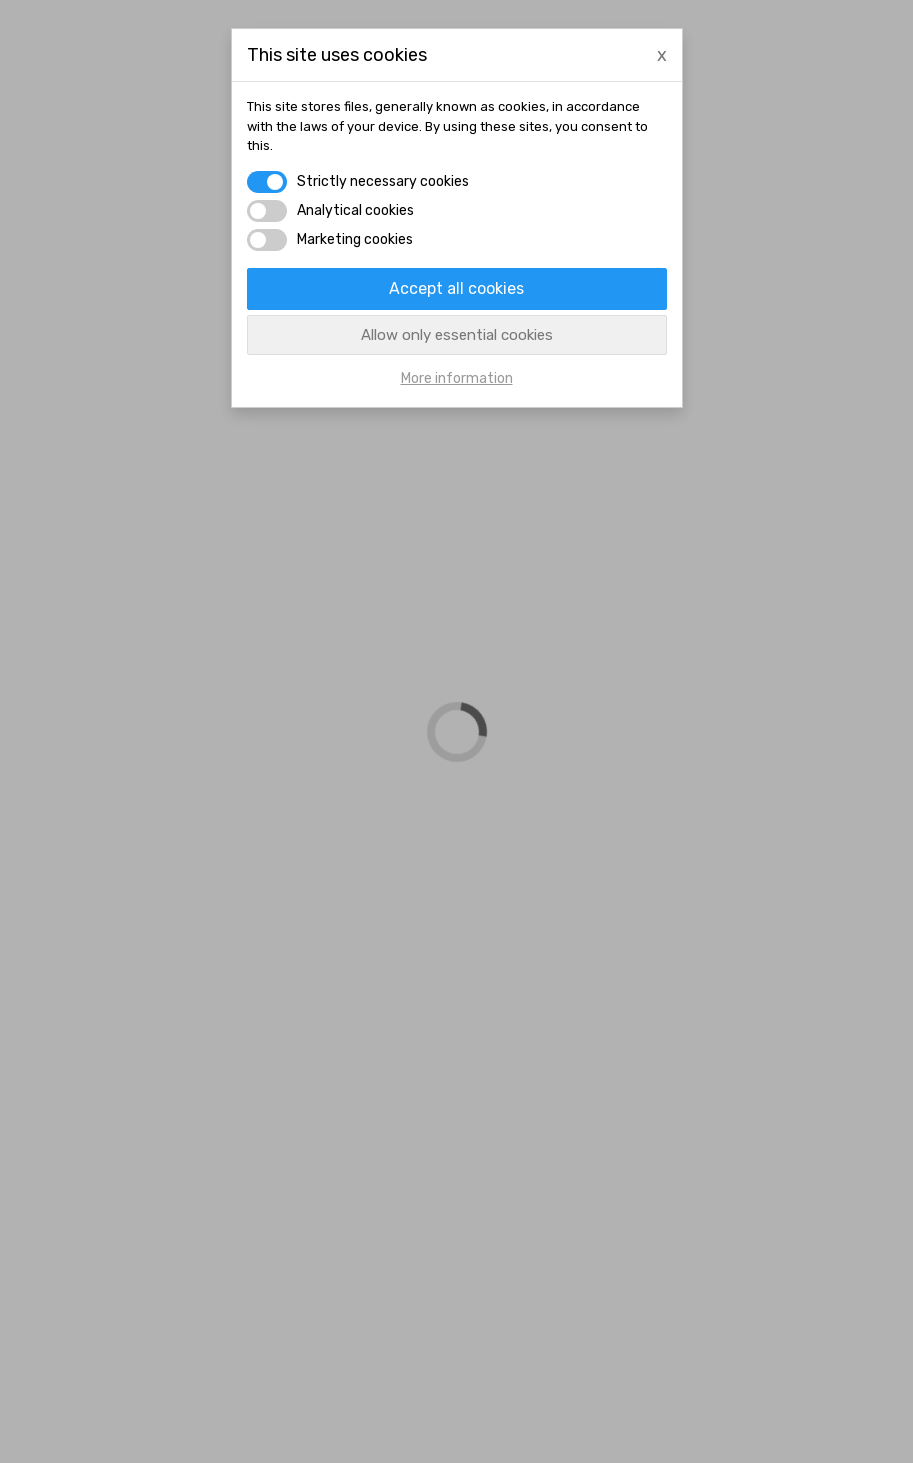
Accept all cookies (456, 288)
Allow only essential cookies (457, 335)
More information (457, 378)
